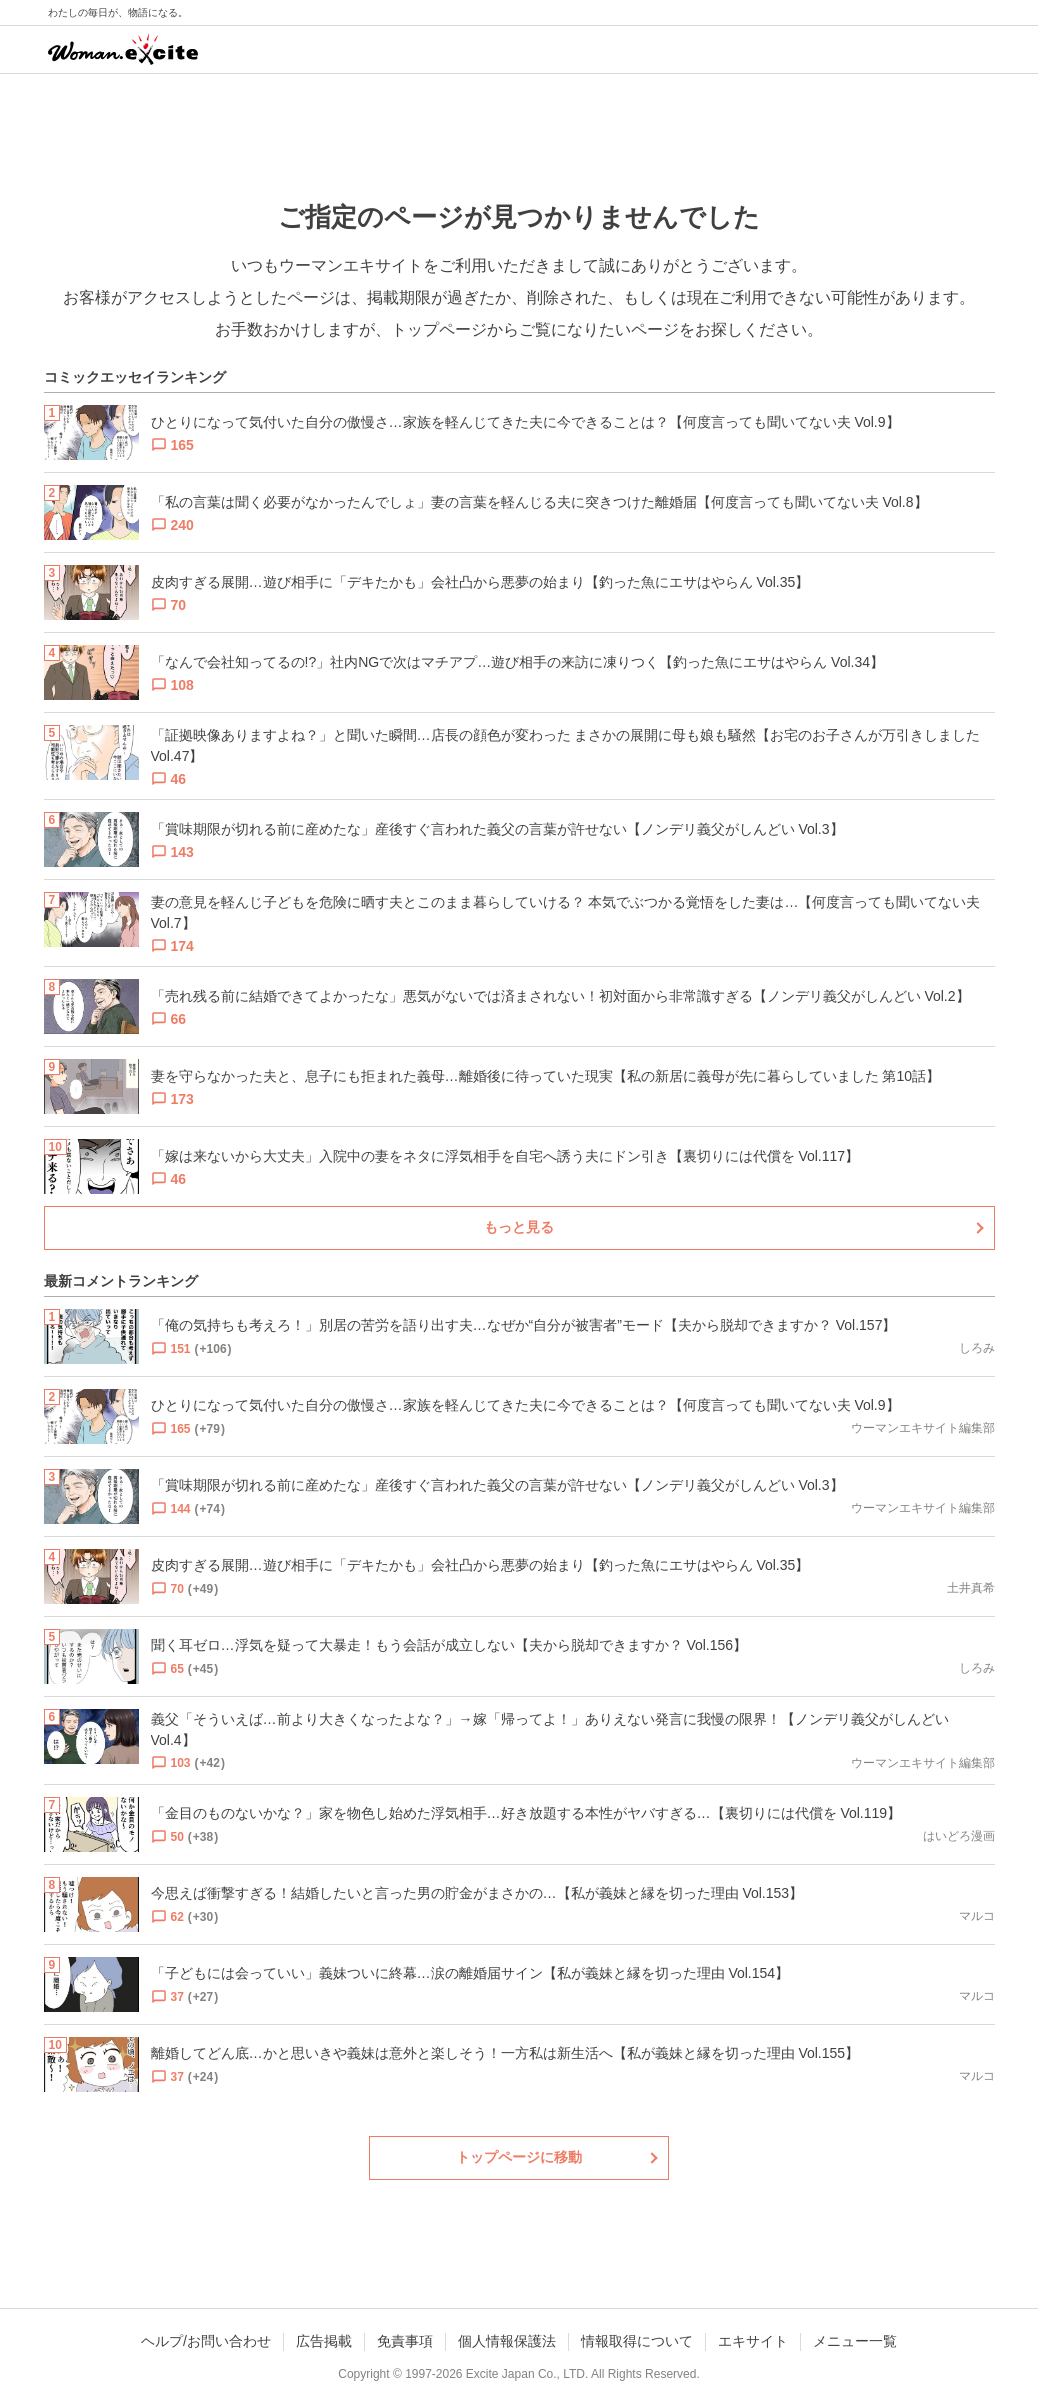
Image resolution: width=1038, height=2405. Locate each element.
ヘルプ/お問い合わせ (206, 2341)
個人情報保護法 (507, 2341)
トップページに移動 (519, 2157)
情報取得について (637, 2341)
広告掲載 (324, 2341)
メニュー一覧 (855, 2341)
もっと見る (519, 1227)
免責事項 (405, 2341)
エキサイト (753, 2341)
